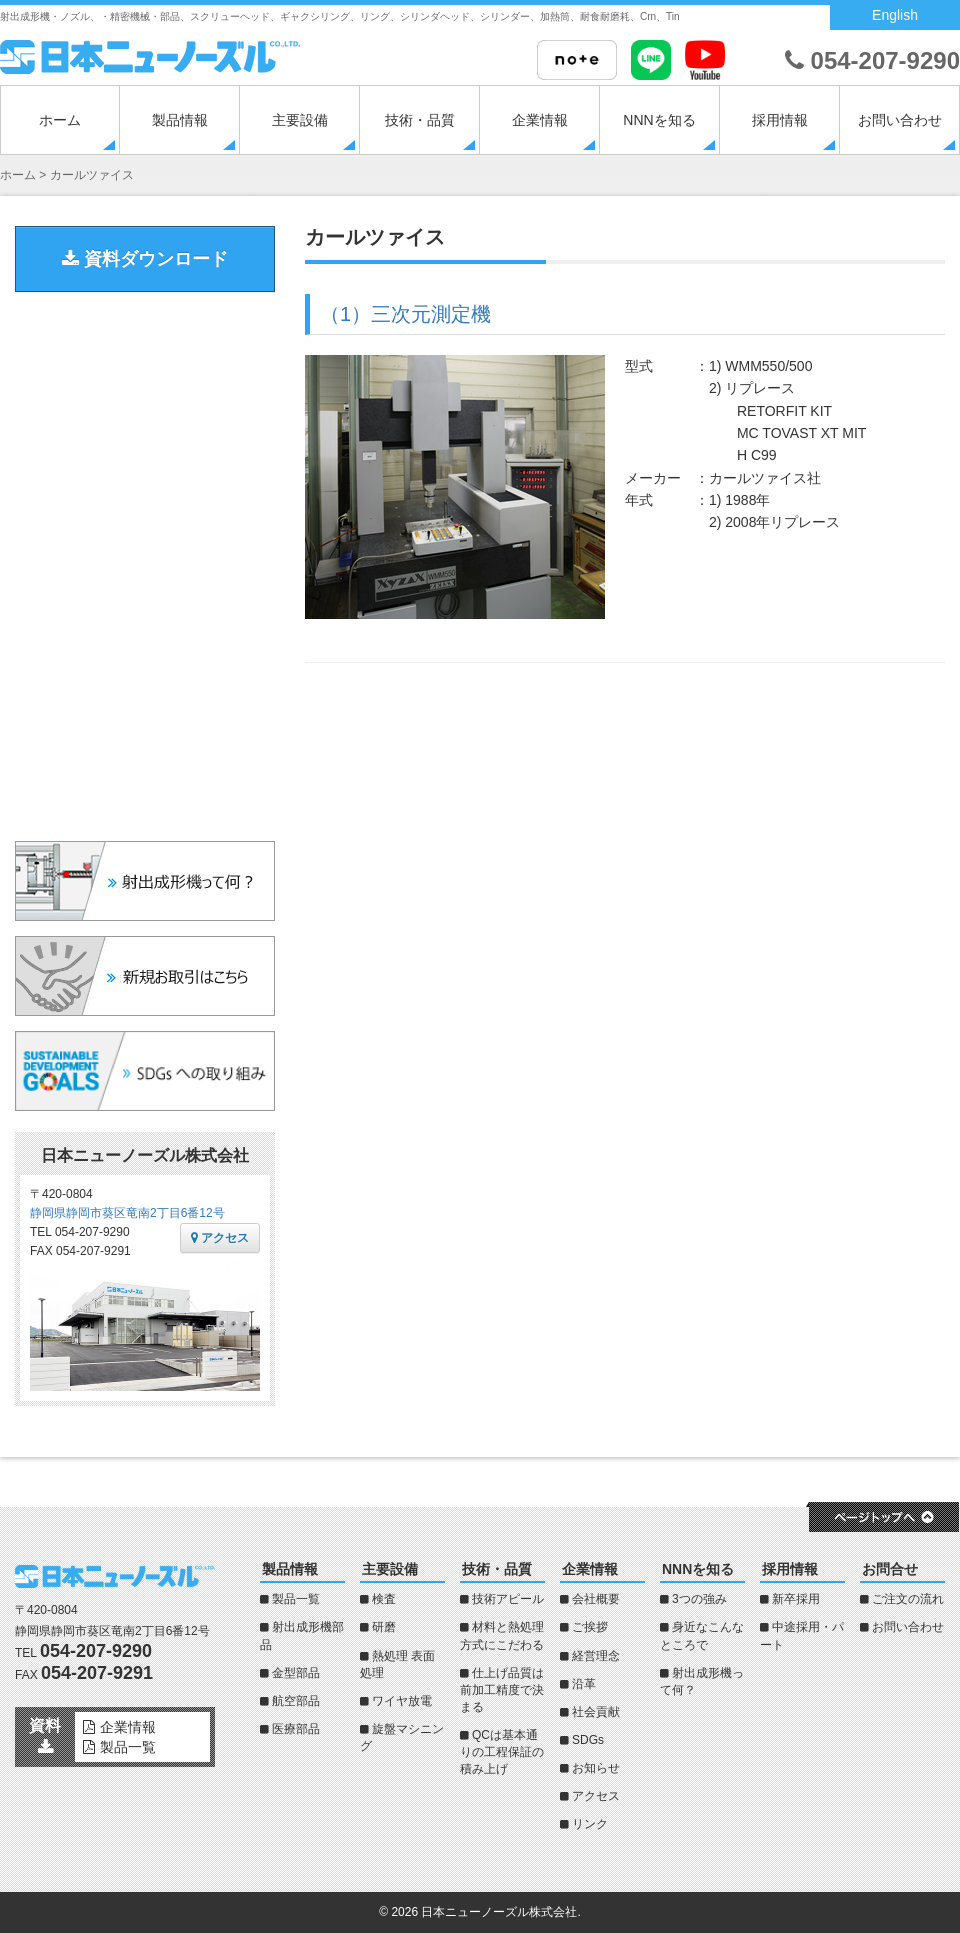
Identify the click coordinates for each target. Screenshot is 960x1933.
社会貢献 (596, 1712)
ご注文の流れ (908, 1599)
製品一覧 (296, 1599)
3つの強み (699, 1599)
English (895, 15)
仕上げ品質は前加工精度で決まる (502, 1690)
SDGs (588, 1740)
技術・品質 (420, 120)
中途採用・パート (802, 1635)
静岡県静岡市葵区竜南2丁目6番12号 (127, 1213)
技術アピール (508, 1599)
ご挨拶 (590, 1627)
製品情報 (180, 120)
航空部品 (296, 1701)
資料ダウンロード (145, 259)
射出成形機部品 (302, 1635)
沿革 (584, 1684)
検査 (384, 1599)
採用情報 (780, 120)
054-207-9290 (872, 60)
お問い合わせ (900, 120)
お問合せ (890, 1569)
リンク (590, 1824)
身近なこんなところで (702, 1635)
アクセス (220, 1238)
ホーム (60, 120)
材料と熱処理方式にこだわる (502, 1635)
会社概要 (596, 1599)
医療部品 (296, 1729)
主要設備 (300, 120)
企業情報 (540, 120)
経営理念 (596, 1656)
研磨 (384, 1627)
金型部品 (296, 1673)
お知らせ (596, 1768)
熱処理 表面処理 (397, 1664)
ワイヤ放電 (402, 1701)
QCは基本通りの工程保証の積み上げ (502, 1752)
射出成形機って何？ (702, 1681)
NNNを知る (659, 120)
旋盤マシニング (402, 1737)
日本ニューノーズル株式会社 (499, 1912)
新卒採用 (796, 1599)
